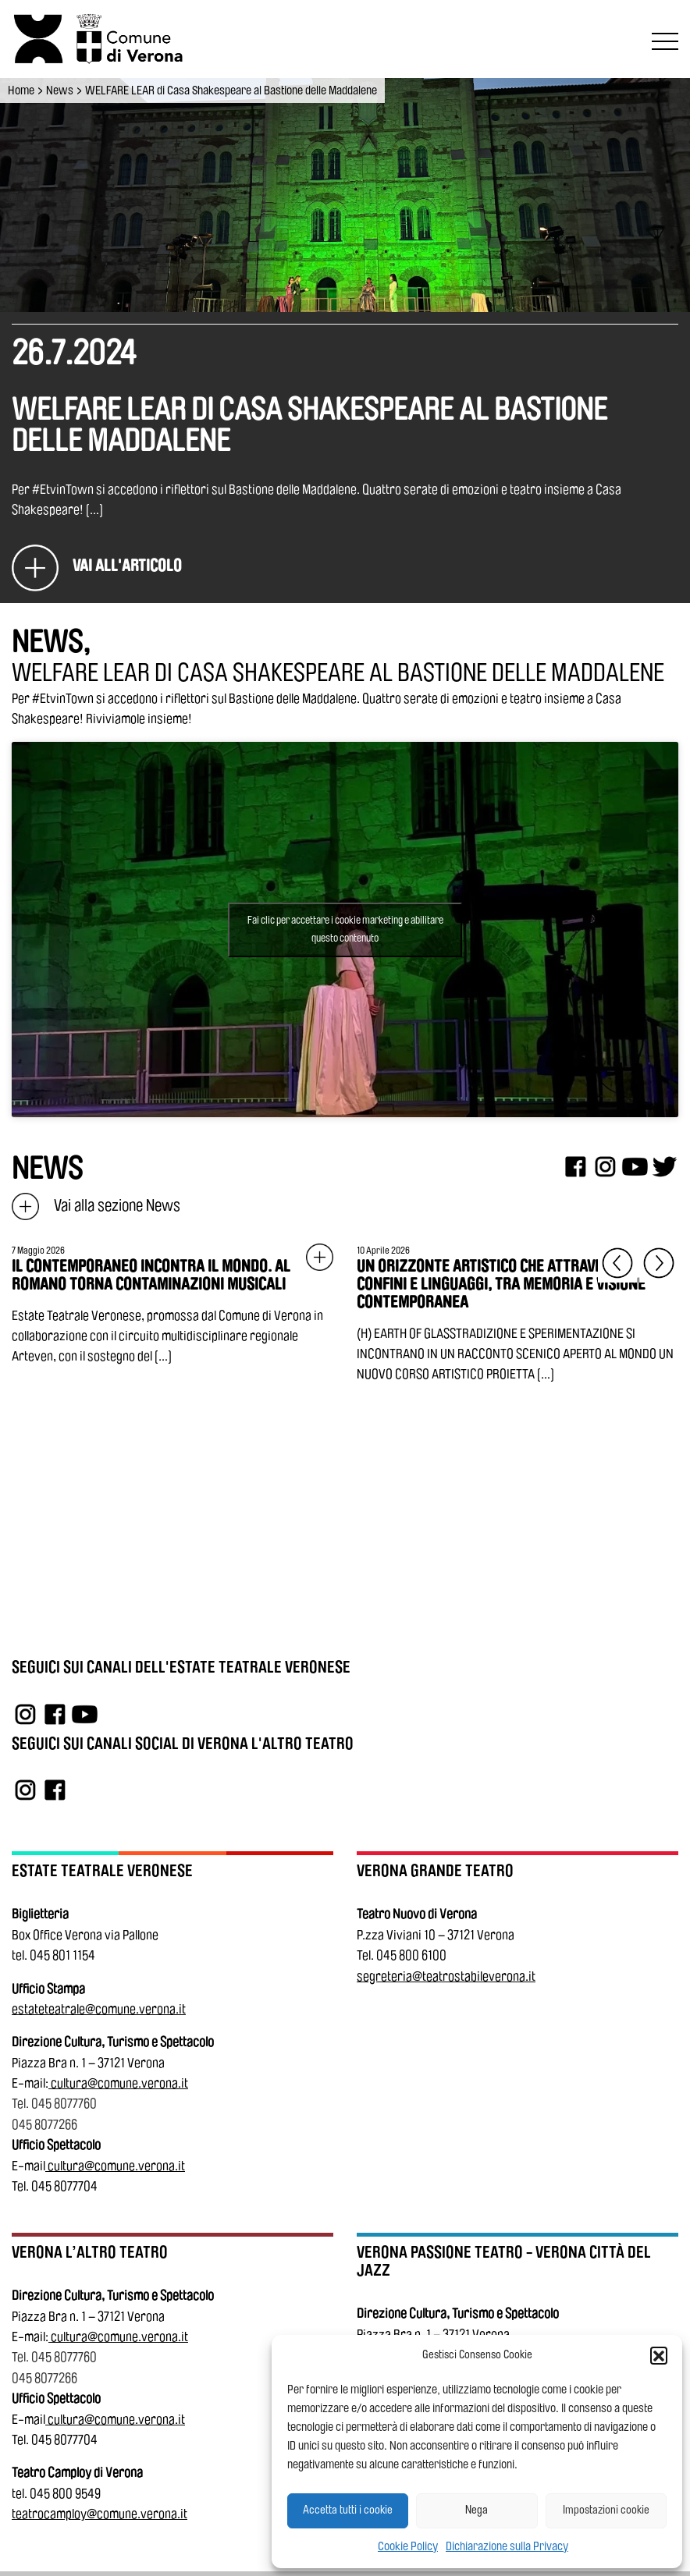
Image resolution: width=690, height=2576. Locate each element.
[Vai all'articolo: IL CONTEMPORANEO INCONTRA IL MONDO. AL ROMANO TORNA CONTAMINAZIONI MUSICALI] (172, 1306)
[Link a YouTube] (84, 1713)
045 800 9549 (65, 2493)
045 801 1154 (62, 1955)
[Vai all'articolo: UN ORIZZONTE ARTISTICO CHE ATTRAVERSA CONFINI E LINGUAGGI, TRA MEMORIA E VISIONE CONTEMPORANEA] (517, 1315)
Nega (476, 2510)
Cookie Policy (408, 2546)
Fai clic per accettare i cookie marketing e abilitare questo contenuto (345, 929)
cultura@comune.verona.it (119, 2083)
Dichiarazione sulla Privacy (507, 2546)
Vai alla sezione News (96, 1206)
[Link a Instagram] (25, 1713)
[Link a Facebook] (55, 1713)
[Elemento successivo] (658, 1263)
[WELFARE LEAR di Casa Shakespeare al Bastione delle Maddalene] (97, 566)
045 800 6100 (411, 1955)
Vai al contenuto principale (17, 3)
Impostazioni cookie (606, 2510)
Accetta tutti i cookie (348, 2510)
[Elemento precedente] (617, 1263)
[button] (659, 2355)
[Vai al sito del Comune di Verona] (133, 38)
